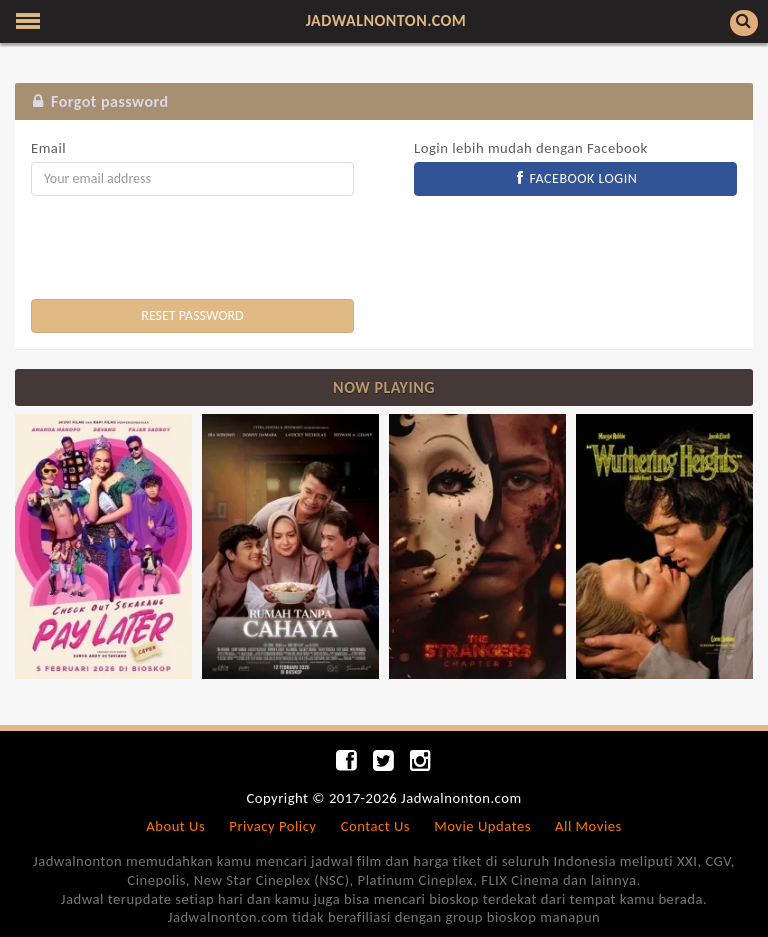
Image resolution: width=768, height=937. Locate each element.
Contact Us (375, 826)
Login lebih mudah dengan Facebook (531, 148)
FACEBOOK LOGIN (576, 178)
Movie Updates (482, 826)
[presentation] (183, 250)
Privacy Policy (272, 826)
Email (48, 148)
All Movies (588, 826)
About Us (175, 826)
